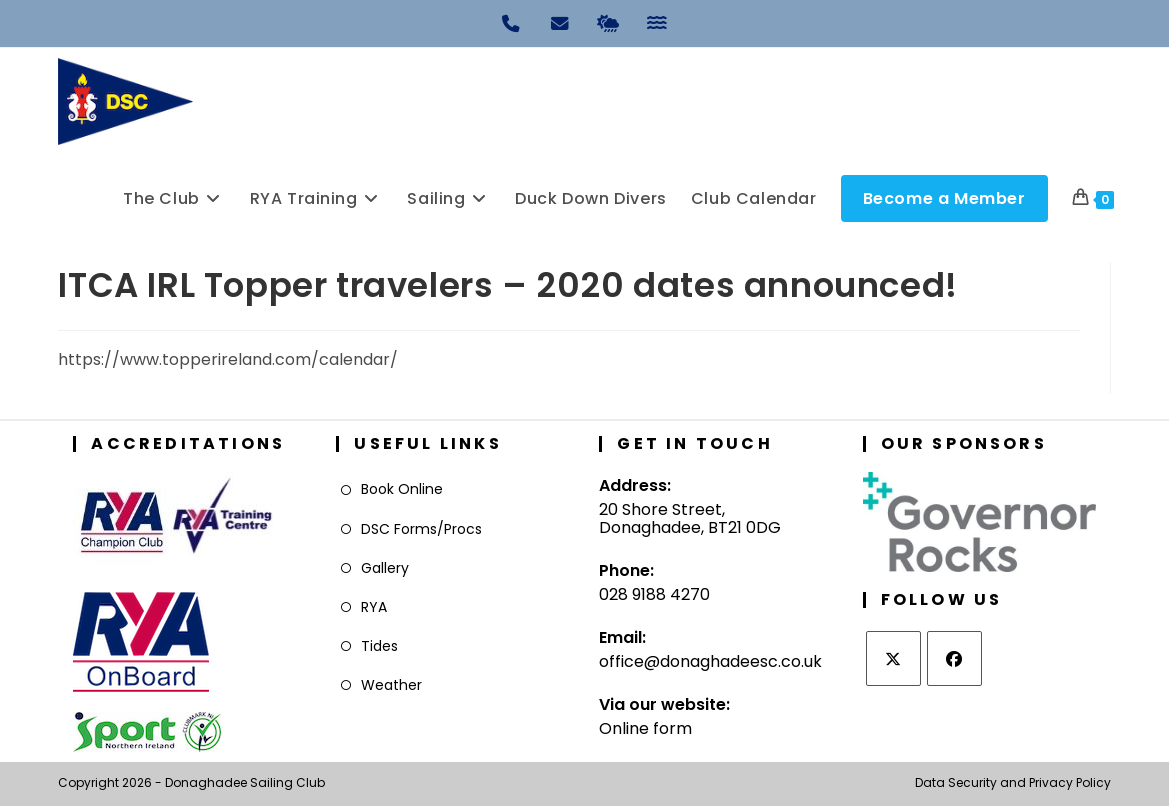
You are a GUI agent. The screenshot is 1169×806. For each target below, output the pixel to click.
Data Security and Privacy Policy (1013, 782)
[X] (893, 658)
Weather (391, 685)
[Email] (560, 22)
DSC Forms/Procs (421, 529)
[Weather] (609, 22)
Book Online (402, 489)
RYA (374, 607)
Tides (379, 646)
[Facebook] (954, 658)
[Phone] (512, 22)
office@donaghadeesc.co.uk (710, 661)
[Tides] (658, 22)
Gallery (385, 568)
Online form (645, 728)
